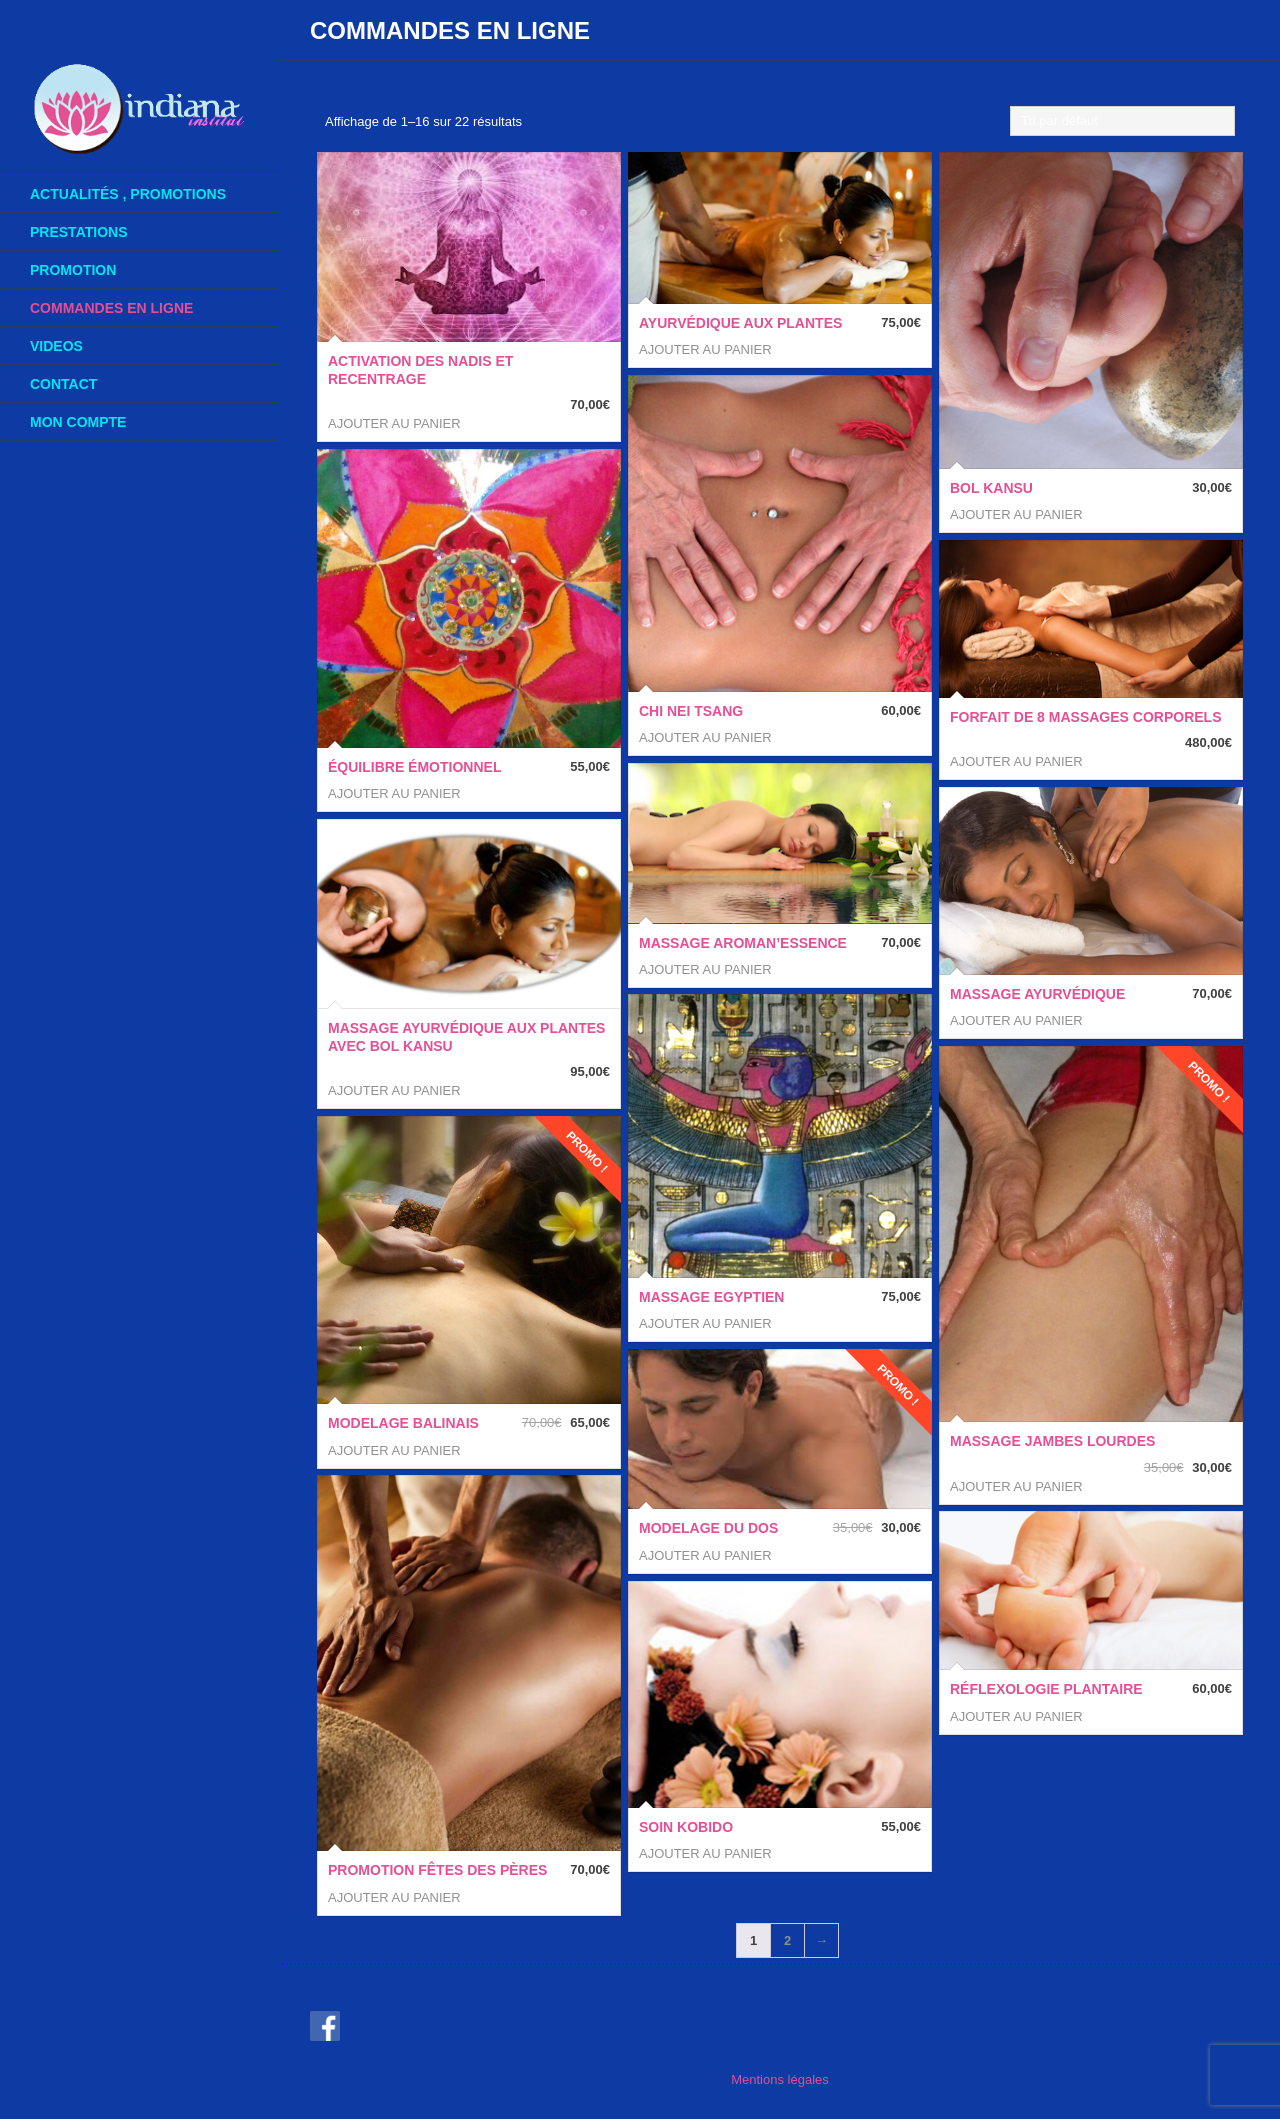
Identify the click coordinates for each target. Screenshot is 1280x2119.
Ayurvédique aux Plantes (740, 323)
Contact (63, 384)
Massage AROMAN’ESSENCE (743, 943)
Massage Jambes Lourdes (1052, 1441)
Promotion (73, 270)
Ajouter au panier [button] (394, 423)
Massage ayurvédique (1037, 994)
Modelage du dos (708, 1528)
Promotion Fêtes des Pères (437, 1870)
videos (56, 346)
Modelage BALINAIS (403, 1423)
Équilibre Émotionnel (414, 767)
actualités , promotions (128, 194)
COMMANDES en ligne (147, 308)
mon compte (147, 422)
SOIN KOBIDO (686, 1827)
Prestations (79, 232)
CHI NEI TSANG (691, 711)
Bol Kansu (991, 488)
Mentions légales (780, 2079)
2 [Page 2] (787, 1940)
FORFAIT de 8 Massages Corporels (1085, 717)
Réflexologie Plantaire (1046, 1689)
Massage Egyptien (711, 1297)
